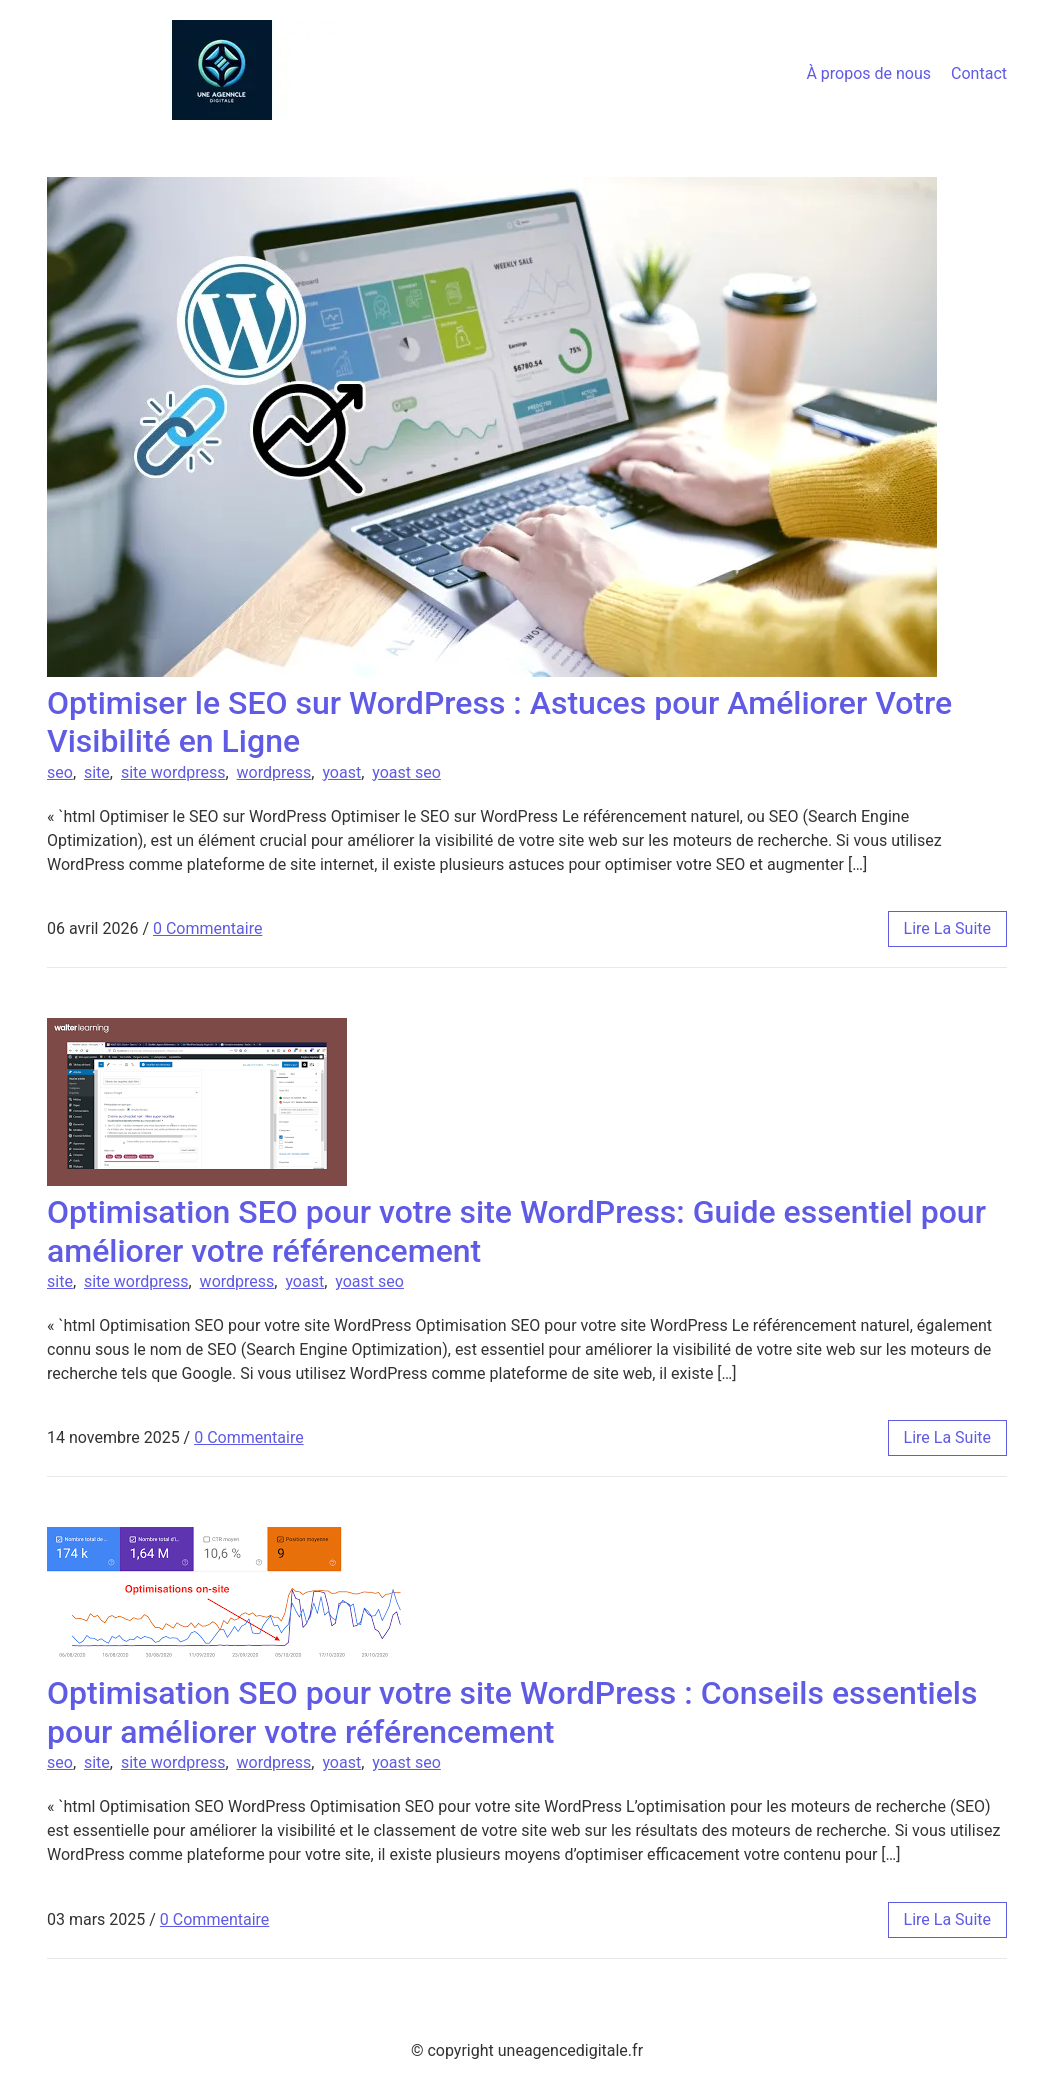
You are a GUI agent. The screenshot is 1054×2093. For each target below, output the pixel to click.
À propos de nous (868, 73)
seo (60, 772)
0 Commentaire (207, 928)
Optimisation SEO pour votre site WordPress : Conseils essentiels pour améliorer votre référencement (512, 1712)
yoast (341, 772)
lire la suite (947, 928)
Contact (979, 73)
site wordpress (173, 772)
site (97, 772)
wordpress (274, 772)
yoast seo (406, 772)
